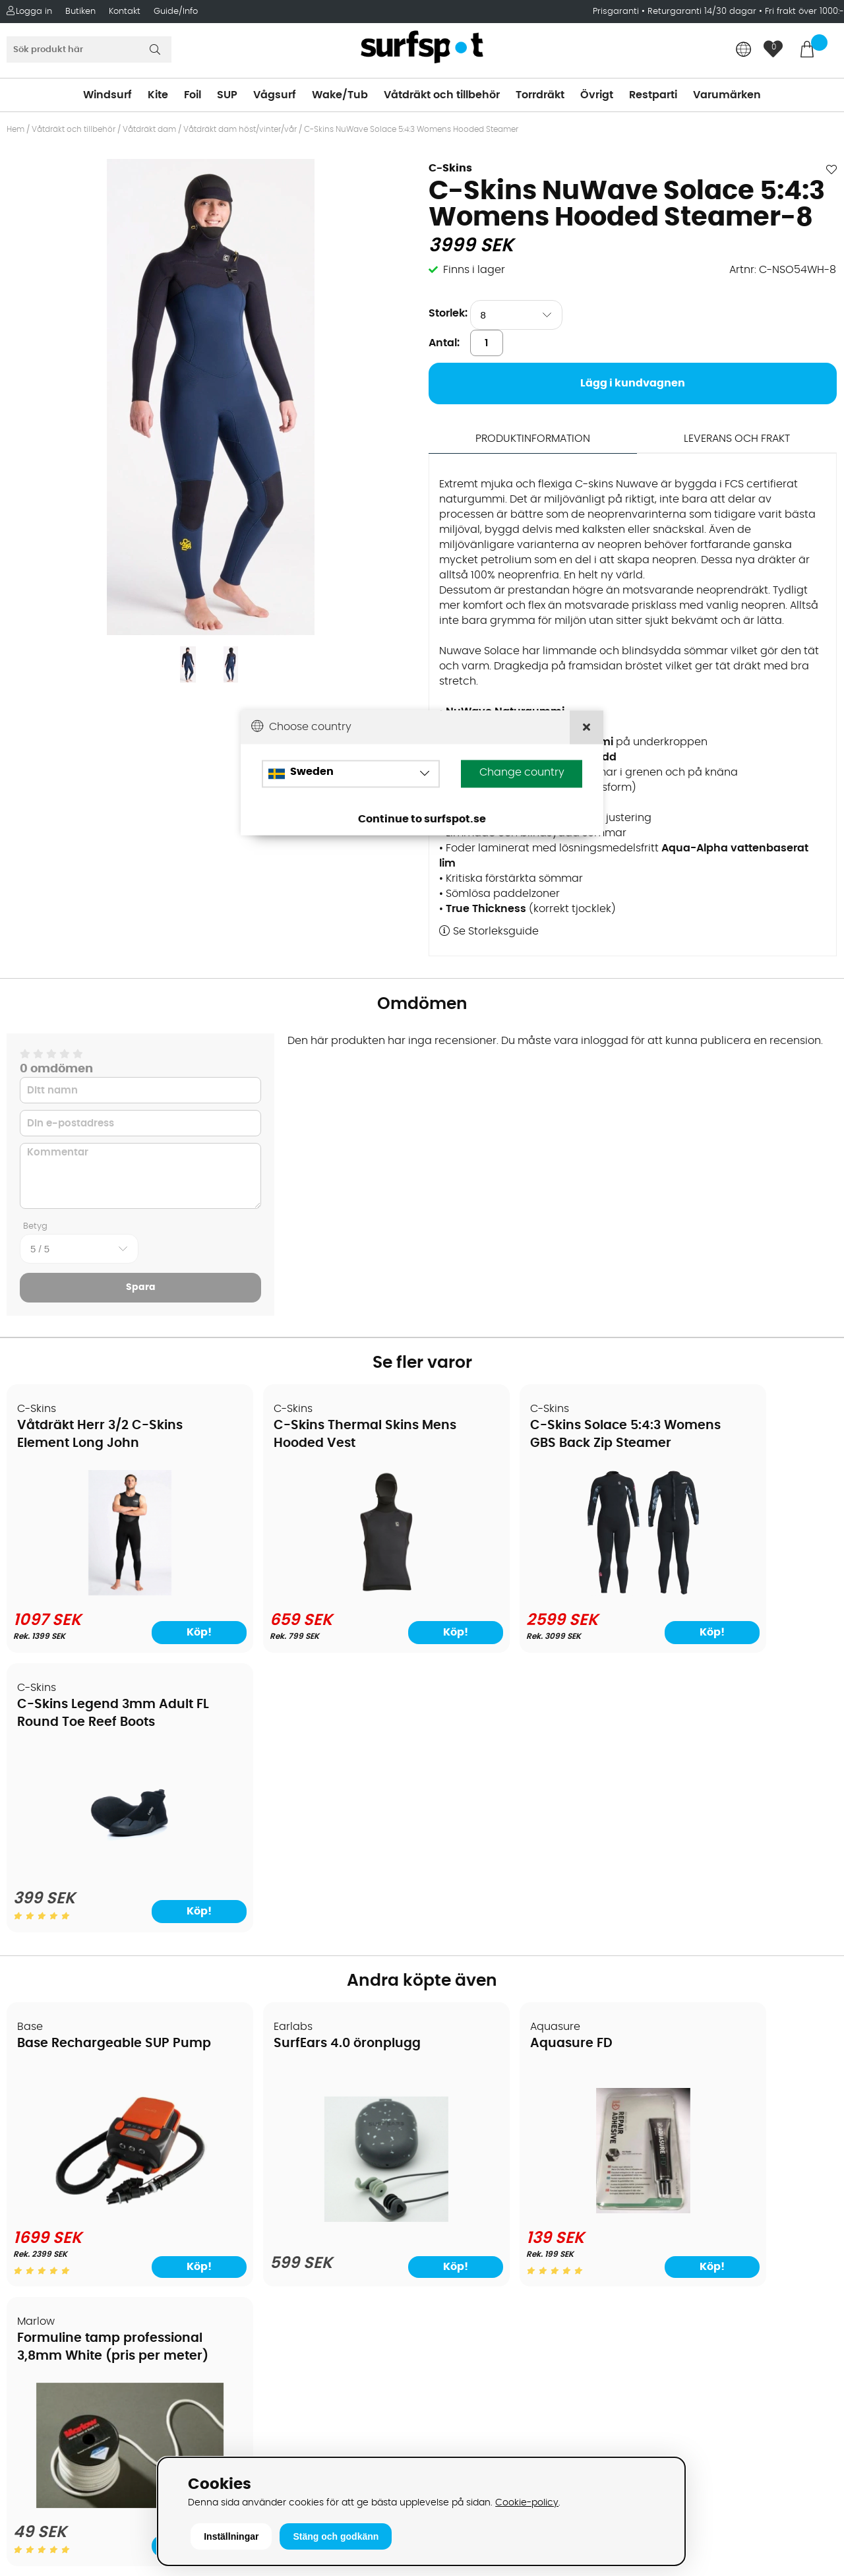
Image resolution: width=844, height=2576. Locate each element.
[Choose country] (351, 773)
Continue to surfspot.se (422, 819)
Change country (521, 772)
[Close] (586, 727)
